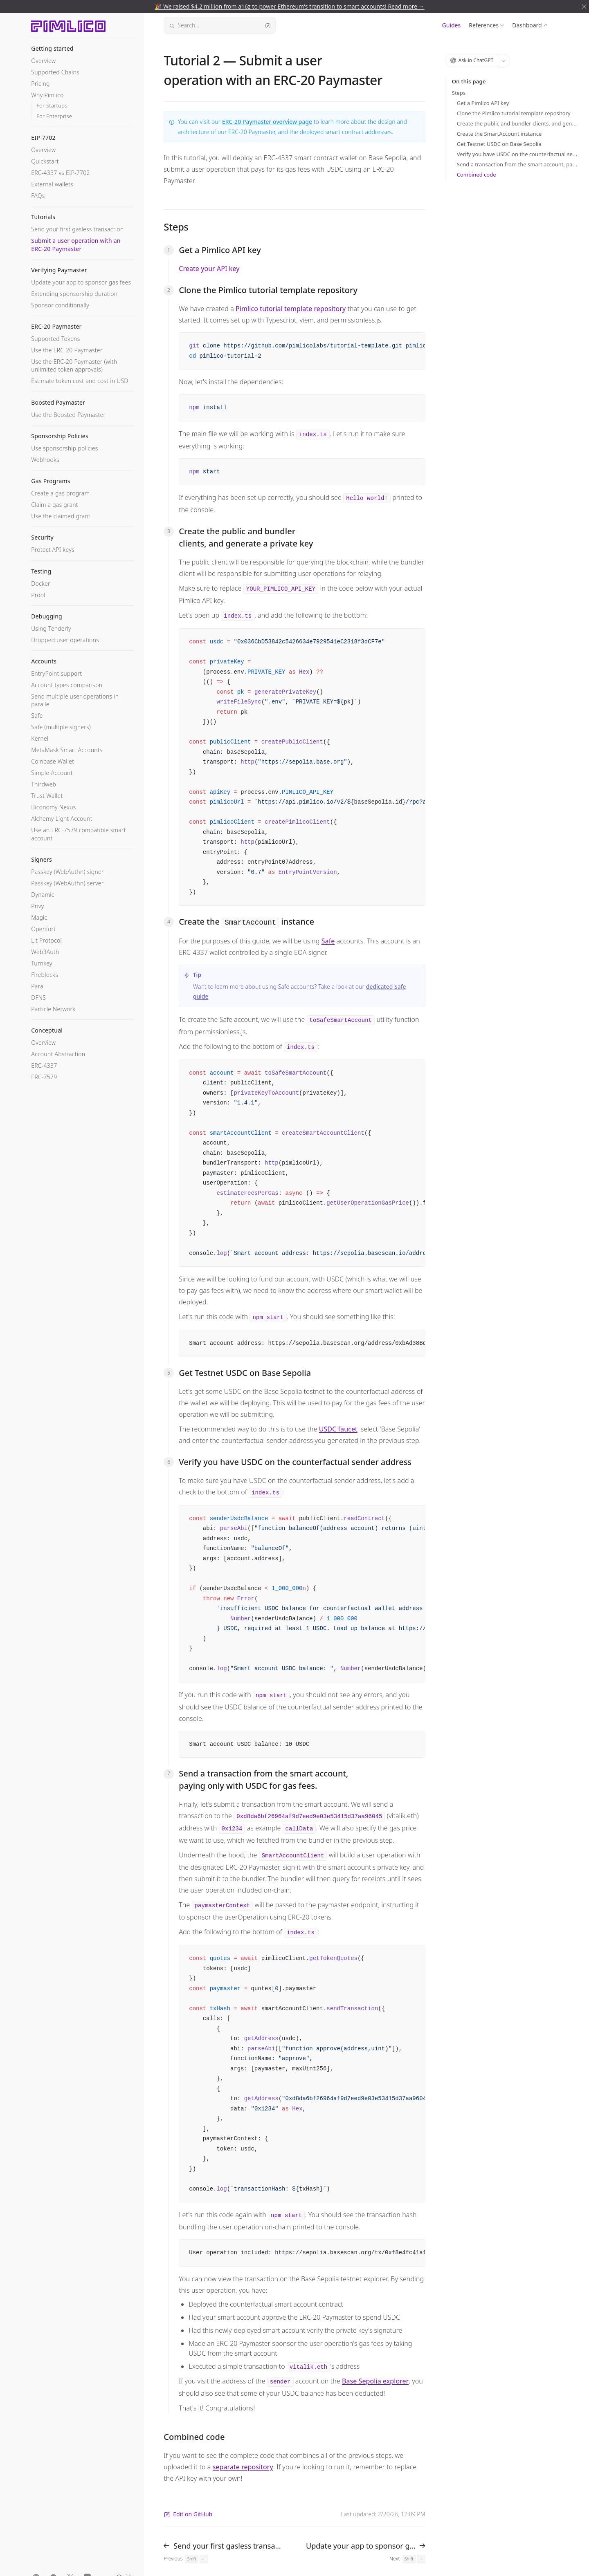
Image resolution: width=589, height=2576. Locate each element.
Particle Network (53, 1009)
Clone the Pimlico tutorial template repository (514, 113)
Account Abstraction (58, 1054)
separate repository (243, 2466)
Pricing (40, 83)
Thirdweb (43, 784)
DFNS (38, 997)
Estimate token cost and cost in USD (79, 381)
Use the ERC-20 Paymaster (66, 350)
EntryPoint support (56, 673)
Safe (37, 715)
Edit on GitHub (188, 2514)
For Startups (51, 105)
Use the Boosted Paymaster (68, 415)
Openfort (43, 929)
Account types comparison (66, 685)
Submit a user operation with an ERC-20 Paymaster (76, 244)
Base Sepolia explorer (375, 2381)
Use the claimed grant (60, 516)
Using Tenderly (51, 628)
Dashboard (527, 25)
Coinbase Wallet (52, 761)
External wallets (52, 184)
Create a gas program (60, 493)
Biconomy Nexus (53, 807)
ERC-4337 (44, 1065)
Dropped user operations (65, 640)
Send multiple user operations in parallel (75, 700)
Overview (43, 61)
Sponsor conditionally (60, 305)
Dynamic (42, 894)
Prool (38, 595)
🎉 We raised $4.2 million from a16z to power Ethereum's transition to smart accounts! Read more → (289, 6)
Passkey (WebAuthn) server (67, 883)
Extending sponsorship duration (74, 294)
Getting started (52, 48)
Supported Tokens (55, 339)
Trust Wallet (47, 796)
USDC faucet (338, 1429)
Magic (39, 917)
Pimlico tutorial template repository (291, 308)
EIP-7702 (43, 137)
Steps (458, 92)
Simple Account (51, 773)
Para (37, 986)
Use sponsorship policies (64, 448)
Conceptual (47, 1030)
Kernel (39, 738)
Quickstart (45, 161)
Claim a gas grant (54, 504)
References (484, 25)
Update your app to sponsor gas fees (81, 282)
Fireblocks (44, 975)
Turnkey (41, 963)
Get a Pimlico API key (483, 103)
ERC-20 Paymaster (56, 326)
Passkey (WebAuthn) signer (67, 872)
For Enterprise (54, 116)
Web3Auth (45, 952)
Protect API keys (52, 549)
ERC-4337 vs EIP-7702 (60, 173)
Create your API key (209, 268)
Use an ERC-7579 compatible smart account (78, 834)
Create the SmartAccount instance (499, 133)
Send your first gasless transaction (77, 229)
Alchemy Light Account (61, 818)
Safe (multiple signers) (61, 727)
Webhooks (45, 460)
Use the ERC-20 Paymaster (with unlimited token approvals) (74, 365)
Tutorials (43, 217)
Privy (37, 906)
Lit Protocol (46, 940)
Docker (40, 583)
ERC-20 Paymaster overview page (267, 121)
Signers (41, 859)
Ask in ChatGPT (471, 60)
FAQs (38, 195)
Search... (219, 25)
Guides (451, 25)
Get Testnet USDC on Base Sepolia (499, 144)
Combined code (476, 174)
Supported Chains (55, 72)
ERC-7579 (44, 1077)
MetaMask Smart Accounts (66, 750)
